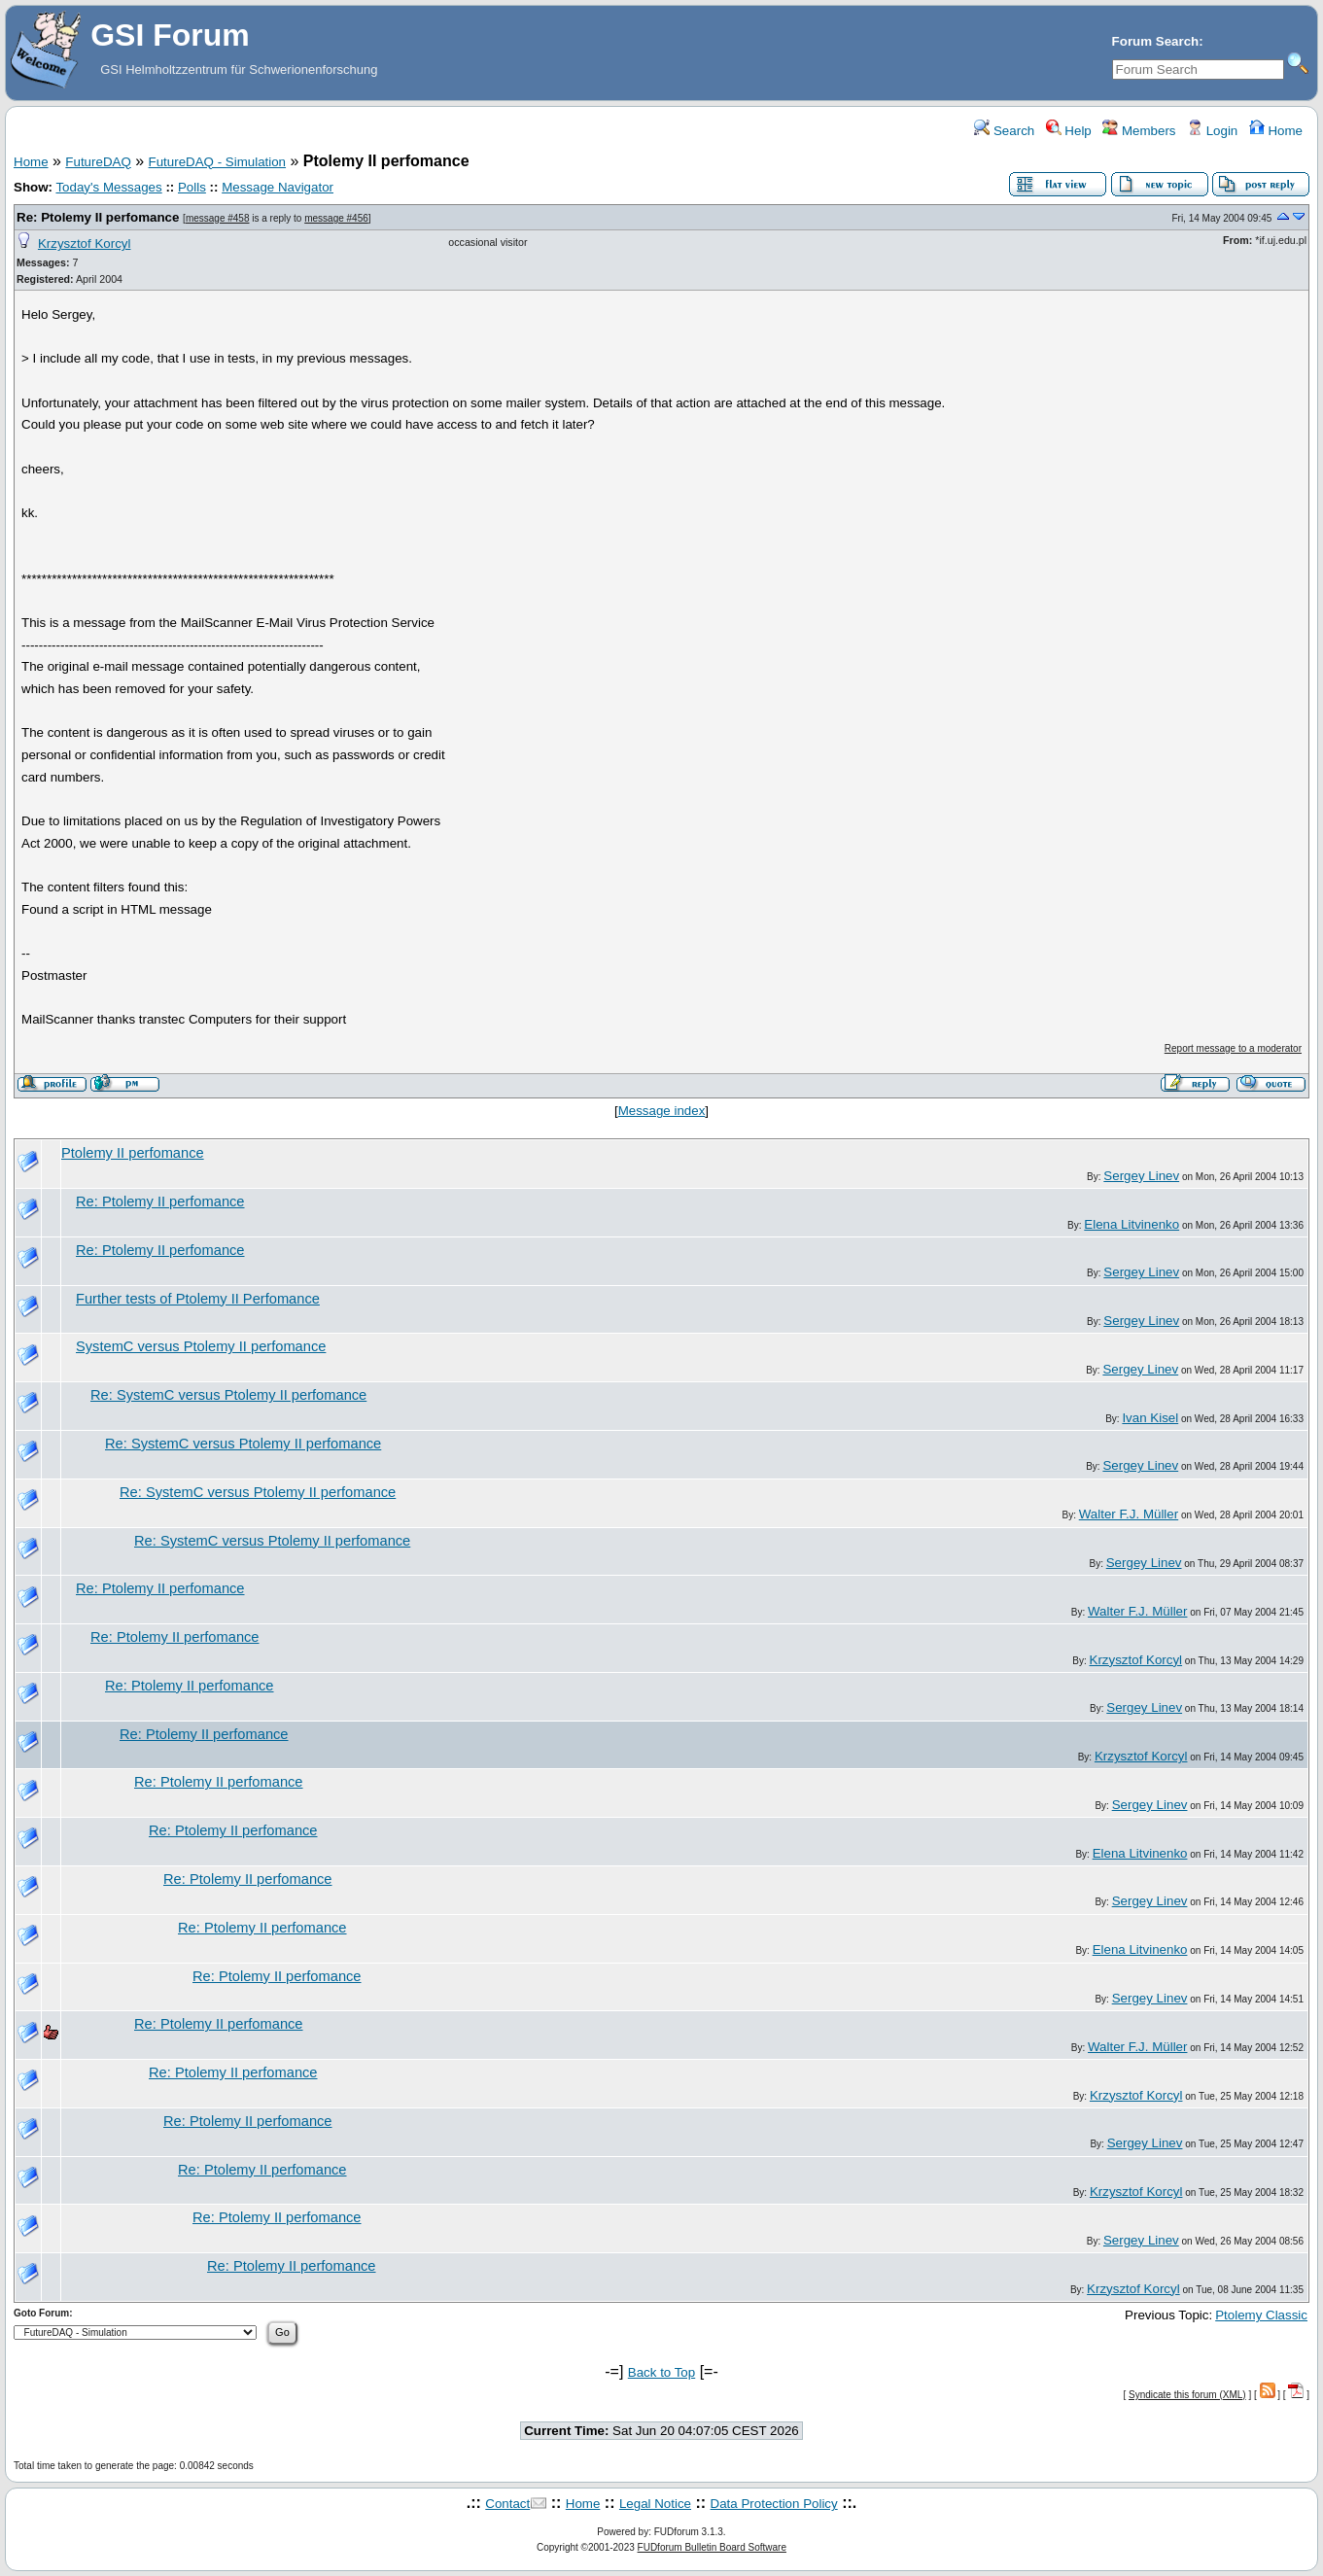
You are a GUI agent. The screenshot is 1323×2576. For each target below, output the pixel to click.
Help (1069, 130)
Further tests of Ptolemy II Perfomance (198, 1298)
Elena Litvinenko (1131, 1224)
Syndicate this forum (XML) (1187, 2394)
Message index (662, 1110)
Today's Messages (108, 187)
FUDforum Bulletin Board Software (712, 2547)
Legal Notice (655, 2503)
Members (1138, 130)
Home (1276, 130)
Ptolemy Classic (1261, 2315)
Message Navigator (277, 187)
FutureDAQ (97, 162)
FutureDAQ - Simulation (217, 162)
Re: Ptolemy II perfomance (98, 217)
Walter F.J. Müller (1128, 1514)
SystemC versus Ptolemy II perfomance (201, 1346)
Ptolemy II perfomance (132, 1153)
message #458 (218, 218)
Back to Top (661, 2372)
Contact (507, 2503)
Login (1212, 130)
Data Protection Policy (774, 2503)
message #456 (336, 218)
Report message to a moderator (1233, 1048)
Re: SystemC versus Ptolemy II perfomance (228, 1395)
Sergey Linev (1141, 1175)
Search (1004, 130)
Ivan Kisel (1150, 1417)
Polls (192, 187)
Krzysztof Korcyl (84, 243)
